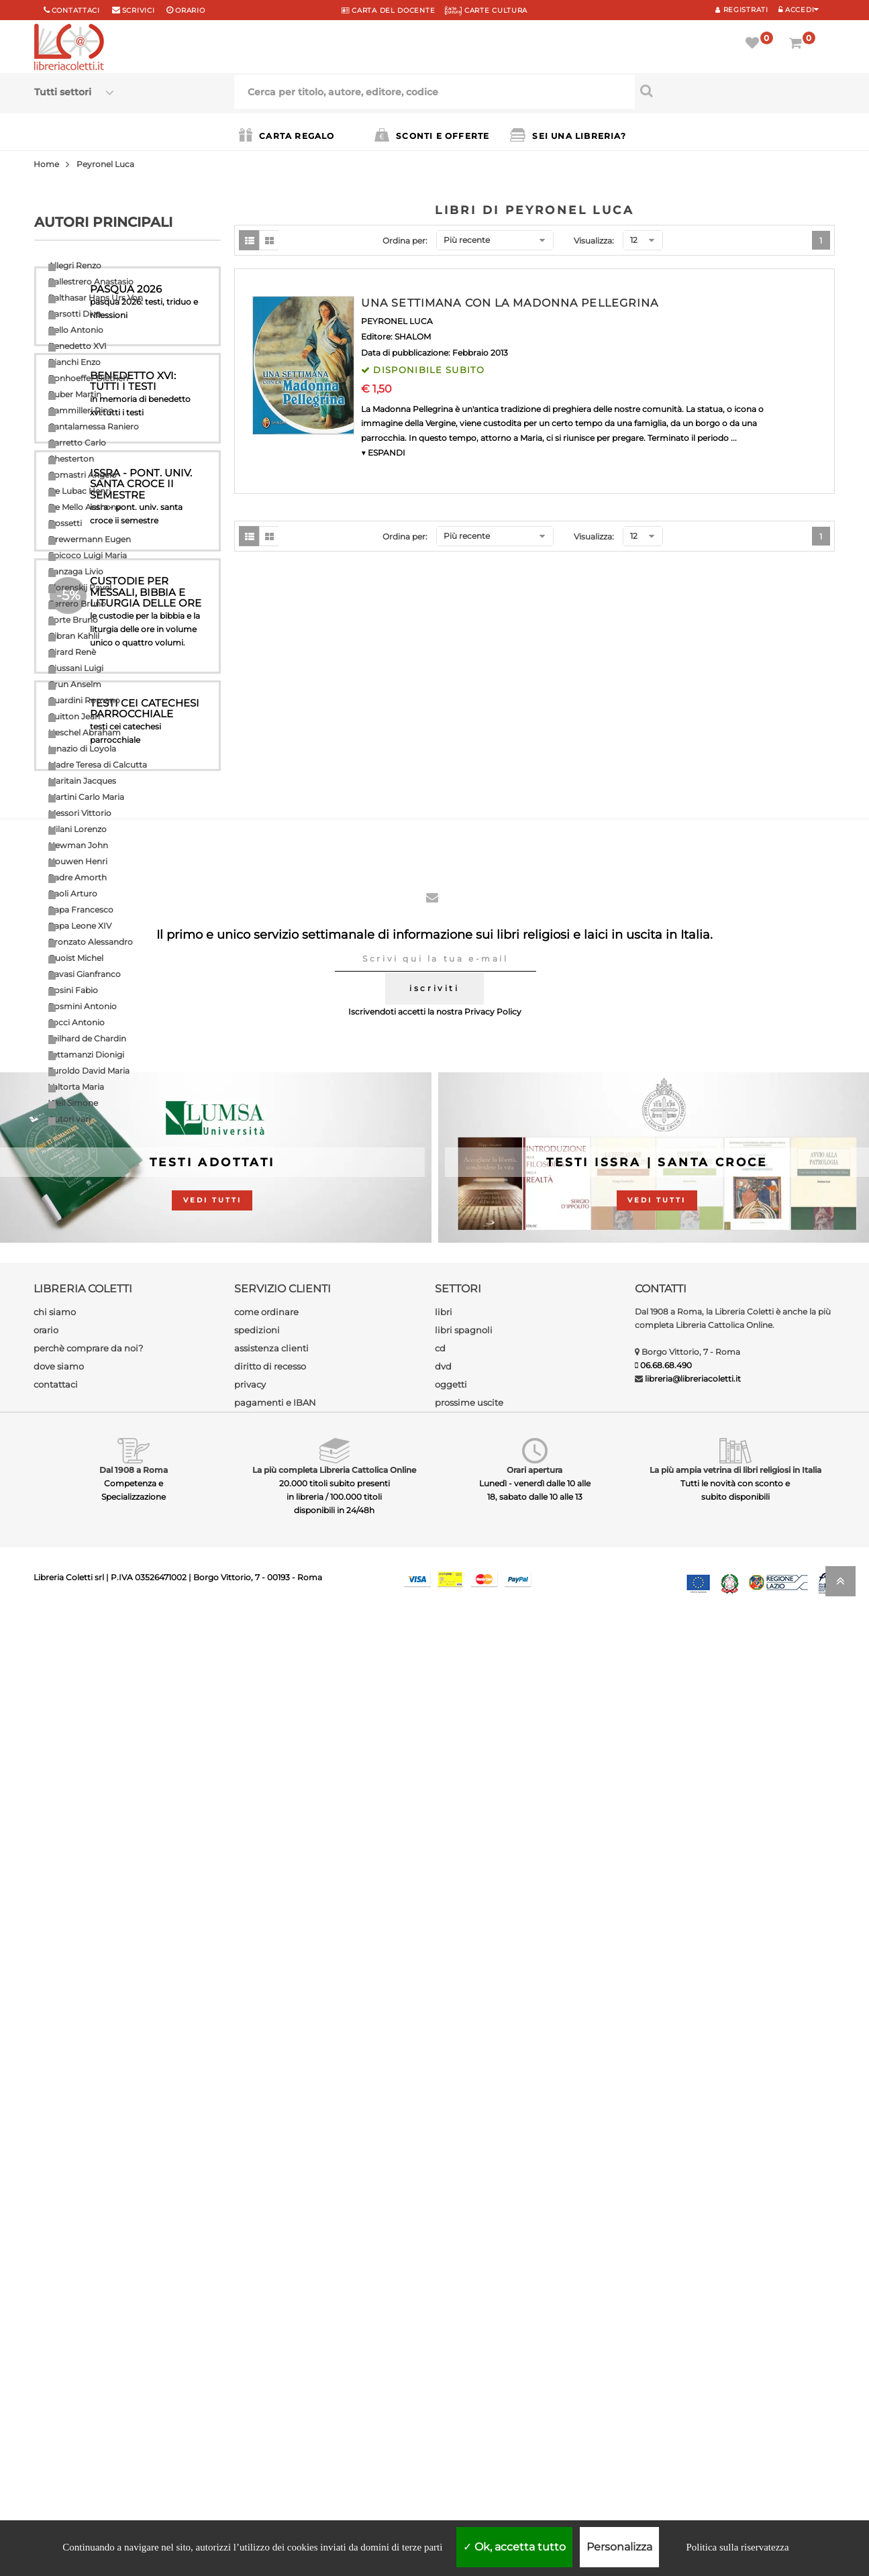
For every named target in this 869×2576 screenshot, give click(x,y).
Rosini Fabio (73, 990)
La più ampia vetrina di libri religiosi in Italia (735, 2428)
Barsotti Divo (74, 314)
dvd (443, 2324)
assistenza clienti (271, 2306)
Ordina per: (404, 241)
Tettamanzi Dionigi (86, 1054)
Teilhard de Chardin (87, 1038)
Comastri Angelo (82, 475)
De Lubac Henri (79, 491)
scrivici (138, 10)
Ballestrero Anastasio (91, 281)
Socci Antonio (76, 1022)
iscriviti (434, 1946)
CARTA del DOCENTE (388, 10)
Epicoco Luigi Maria (87, 555)
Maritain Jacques (82, 781)
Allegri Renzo (74, 265)
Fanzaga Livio (75, 571)
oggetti (451, 2342)
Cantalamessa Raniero (93, 426)
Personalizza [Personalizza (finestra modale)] (619, 2546)
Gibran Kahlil (73, 636)
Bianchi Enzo (74, 362)
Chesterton (71, 459)
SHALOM (413, 336)
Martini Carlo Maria (86, 797)
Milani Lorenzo (77, 829)
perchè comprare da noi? (88, 2306)
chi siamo (55, 2270)
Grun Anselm (74, 684)
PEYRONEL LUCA (397, 321)
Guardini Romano (84, 700)
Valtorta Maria (76, 1087)
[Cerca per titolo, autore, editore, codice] (735, 90)
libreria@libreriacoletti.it (693, 2337)
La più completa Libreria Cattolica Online (334, 2428)
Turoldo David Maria (89, 1071)
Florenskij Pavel (79, 587)
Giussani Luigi (75, 668)
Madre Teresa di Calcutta (97, 765)
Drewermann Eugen (89, 539)
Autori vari (69, 1119)
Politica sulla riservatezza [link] (737, 2547)
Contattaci (76, 10)
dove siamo (59, 2324)
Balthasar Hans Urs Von (95, 298)
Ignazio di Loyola (82, 748)
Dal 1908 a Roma (133, 2428)
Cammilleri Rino (80, 410)
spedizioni (257, 2288)
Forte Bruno (73, 620)
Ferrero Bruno (77, 604)
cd (440, 2306)
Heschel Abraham (84, 732)
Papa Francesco (80, 910)
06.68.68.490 (666, 2323)
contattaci (56, 2342)
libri (443, 2270)
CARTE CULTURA (486, 10)
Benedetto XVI (77, 346)
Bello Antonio (75, 330)
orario (190, 10)
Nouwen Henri (77, 861)
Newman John (78, 845)
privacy (250, 2342)
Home (46, 164)
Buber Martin (74, 394)
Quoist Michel (75, 958)
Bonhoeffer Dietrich (88, 378)
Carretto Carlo (77, 442)
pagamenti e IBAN (275, 2360)
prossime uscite (469, 2360)
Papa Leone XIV (79, 926)
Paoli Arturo (72, 893)
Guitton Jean (74, 716)
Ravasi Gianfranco (84, 974)
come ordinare (266, 2270)
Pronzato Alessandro (90, 942)
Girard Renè (72, 652)
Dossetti (65, 523)
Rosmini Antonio (82, 1006)
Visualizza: (594, 241)
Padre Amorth (77, 877)
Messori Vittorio (79, 813)
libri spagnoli (464, 2288)
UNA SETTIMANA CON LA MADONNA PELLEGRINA (510, 303)
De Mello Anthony (84, 507)
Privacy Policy (492, 1970)
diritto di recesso (270, 2324)
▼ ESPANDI (383, 453)
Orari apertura (534, 2428)
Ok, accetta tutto (514, 2546)
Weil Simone (73, 1103)
